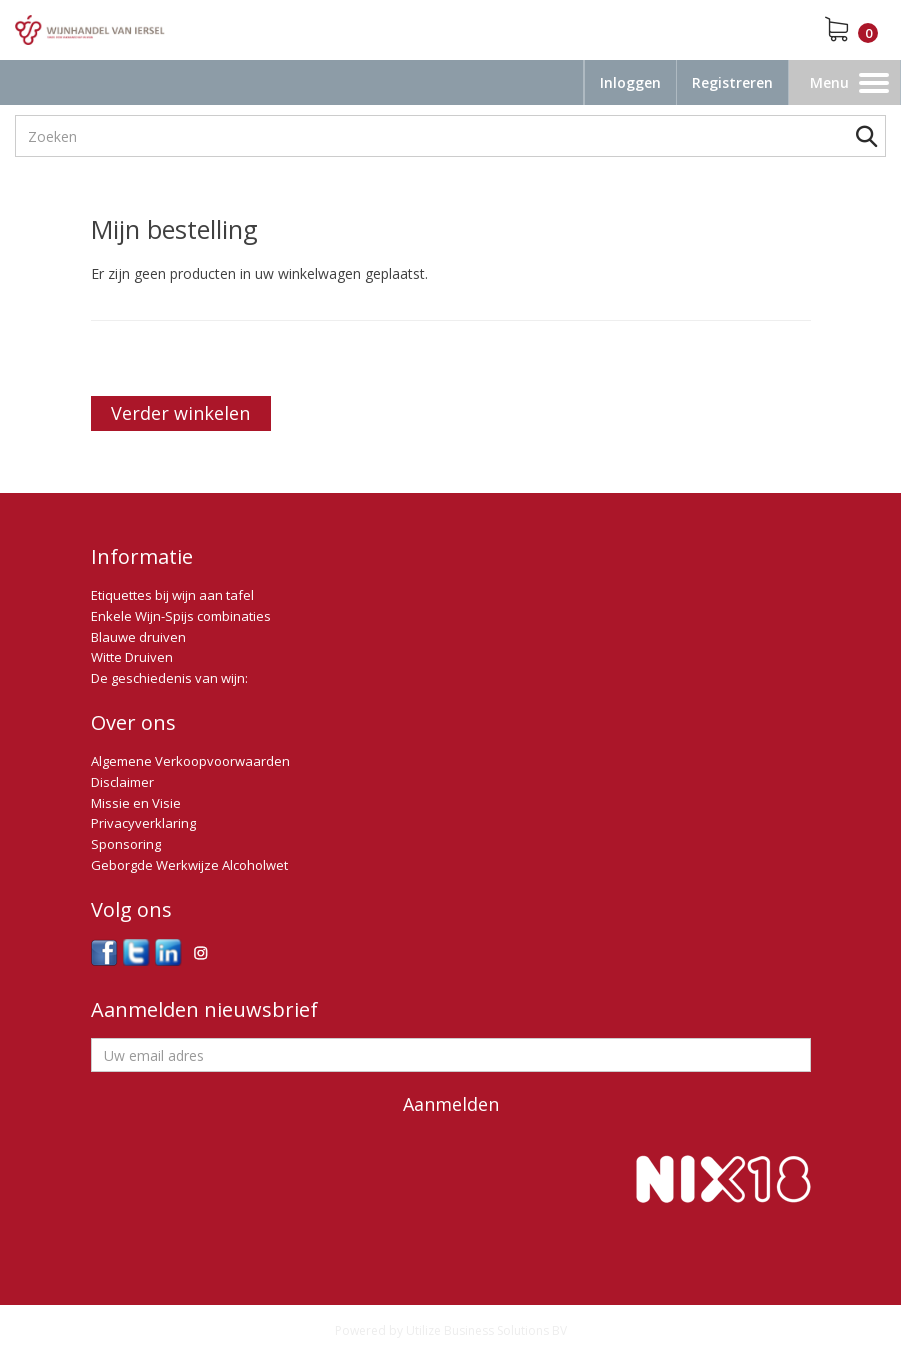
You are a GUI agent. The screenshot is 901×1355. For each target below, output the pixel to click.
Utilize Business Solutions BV (486, 1330)
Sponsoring (126, 844)
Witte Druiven (132, 657)
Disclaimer (122, 782)
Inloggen (630, 82)
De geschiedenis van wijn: (169, 678)
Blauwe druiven (138, 637)
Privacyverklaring (143, 823)
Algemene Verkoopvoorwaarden (190, 761)
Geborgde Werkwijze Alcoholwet (189, 865)
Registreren (732, 82)
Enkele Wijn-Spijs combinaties (181, 616)
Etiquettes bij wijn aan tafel (172, 595)
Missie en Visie (136, 803)
